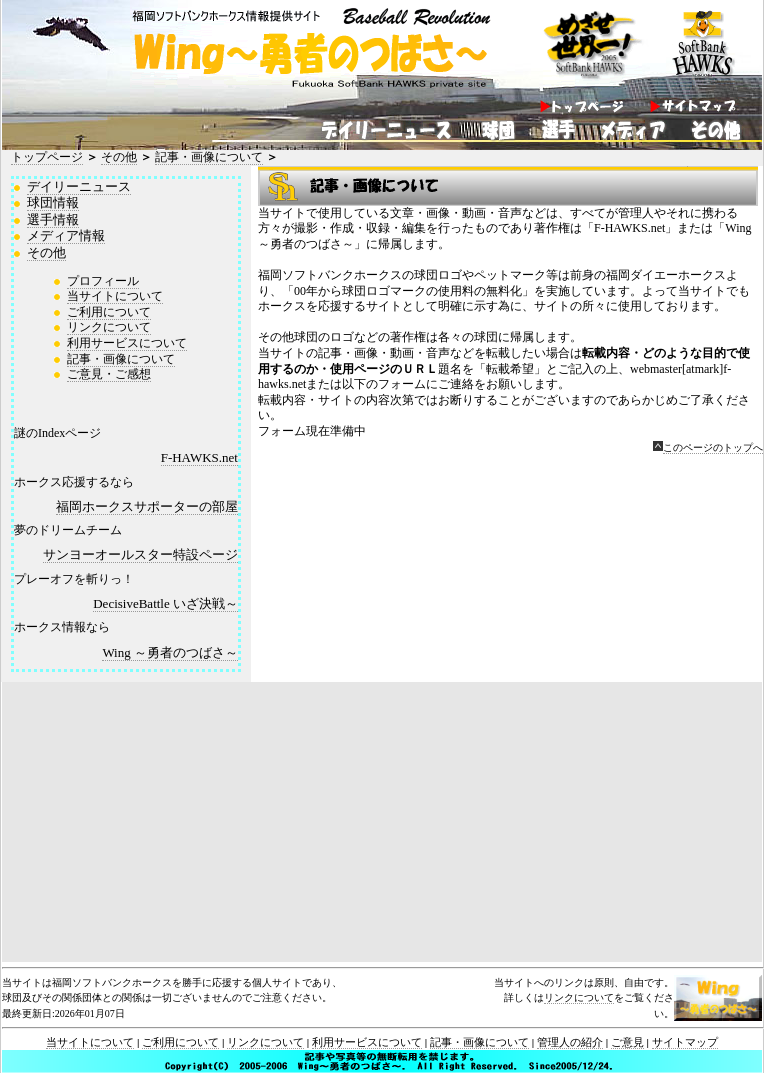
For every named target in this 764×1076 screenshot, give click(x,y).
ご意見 (627, 1042)
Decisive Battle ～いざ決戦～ (165, 603)
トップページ (47, 157)
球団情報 (53, 202)
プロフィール (103, 281)
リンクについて (109, 327)
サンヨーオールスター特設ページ (140, 554)
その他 (119, 157)
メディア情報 (66, 235)
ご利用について (109, 312)
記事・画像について (209, 157)
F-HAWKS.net (199, 457)
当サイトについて (115, 296)
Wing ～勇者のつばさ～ (170, 652)
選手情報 (53, 219)
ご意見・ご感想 (109, 374)
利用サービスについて (127, 343)
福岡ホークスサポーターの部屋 (147, 506)
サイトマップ (685, 1042)
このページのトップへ (713, 447)
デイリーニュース (79, 186)
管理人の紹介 (570, 1042)
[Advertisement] (382, 822)
